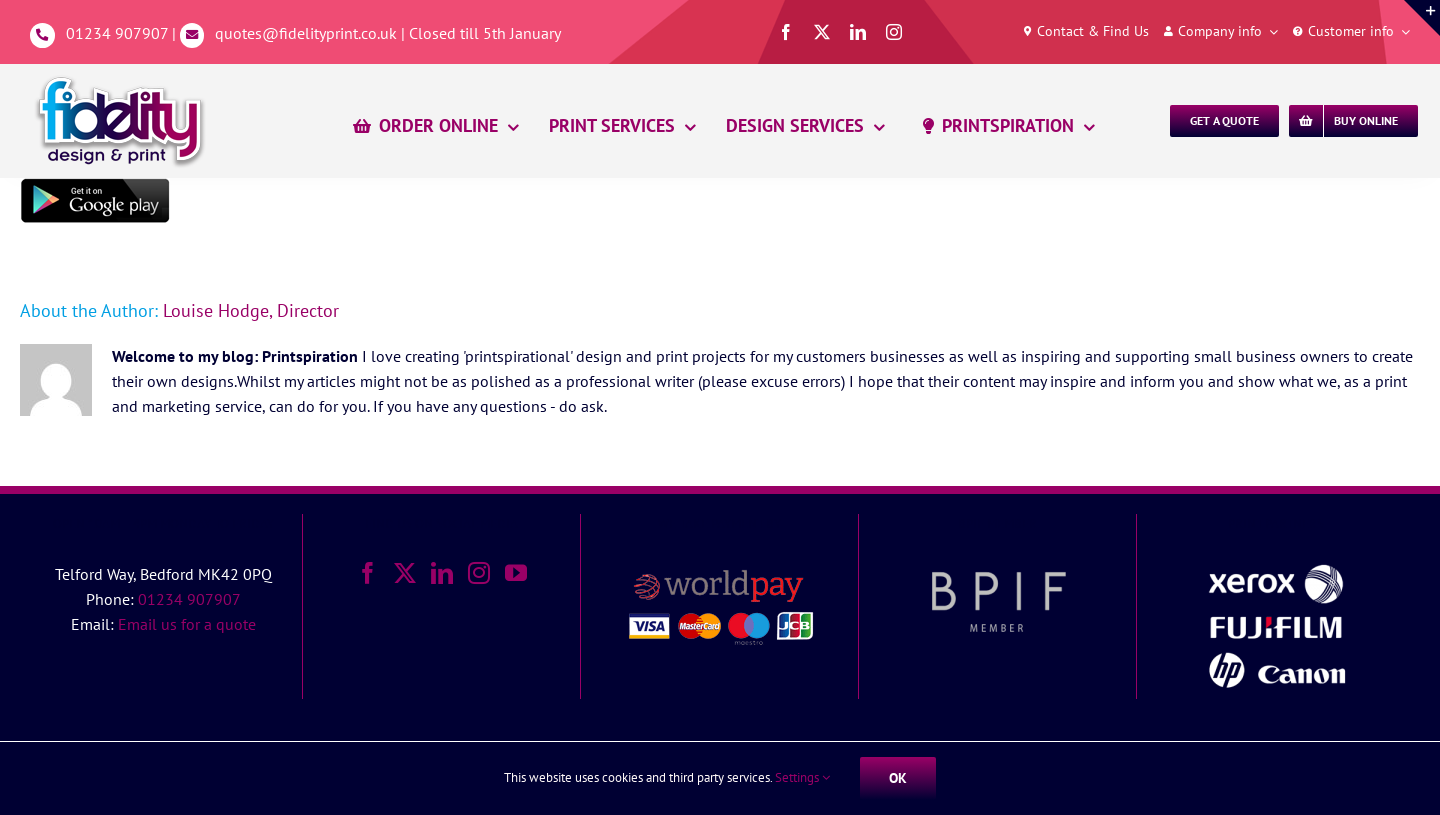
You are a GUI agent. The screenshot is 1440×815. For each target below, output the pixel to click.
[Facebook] (368, 573)
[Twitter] (405, 573)
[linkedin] (858, 32)
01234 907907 (117, 33)
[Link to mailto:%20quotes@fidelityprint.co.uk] (192, 35)
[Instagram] (479, 573)
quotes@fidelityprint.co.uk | (312, 33)
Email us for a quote (187, 624)
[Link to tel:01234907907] (42, 35)
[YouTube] (516, 573)
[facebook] (786, 32)
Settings (802, 777)
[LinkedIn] (442, 573)
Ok (898, 778)
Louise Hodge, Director (251, 310)
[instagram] (894, 32)
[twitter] (822, 32)
